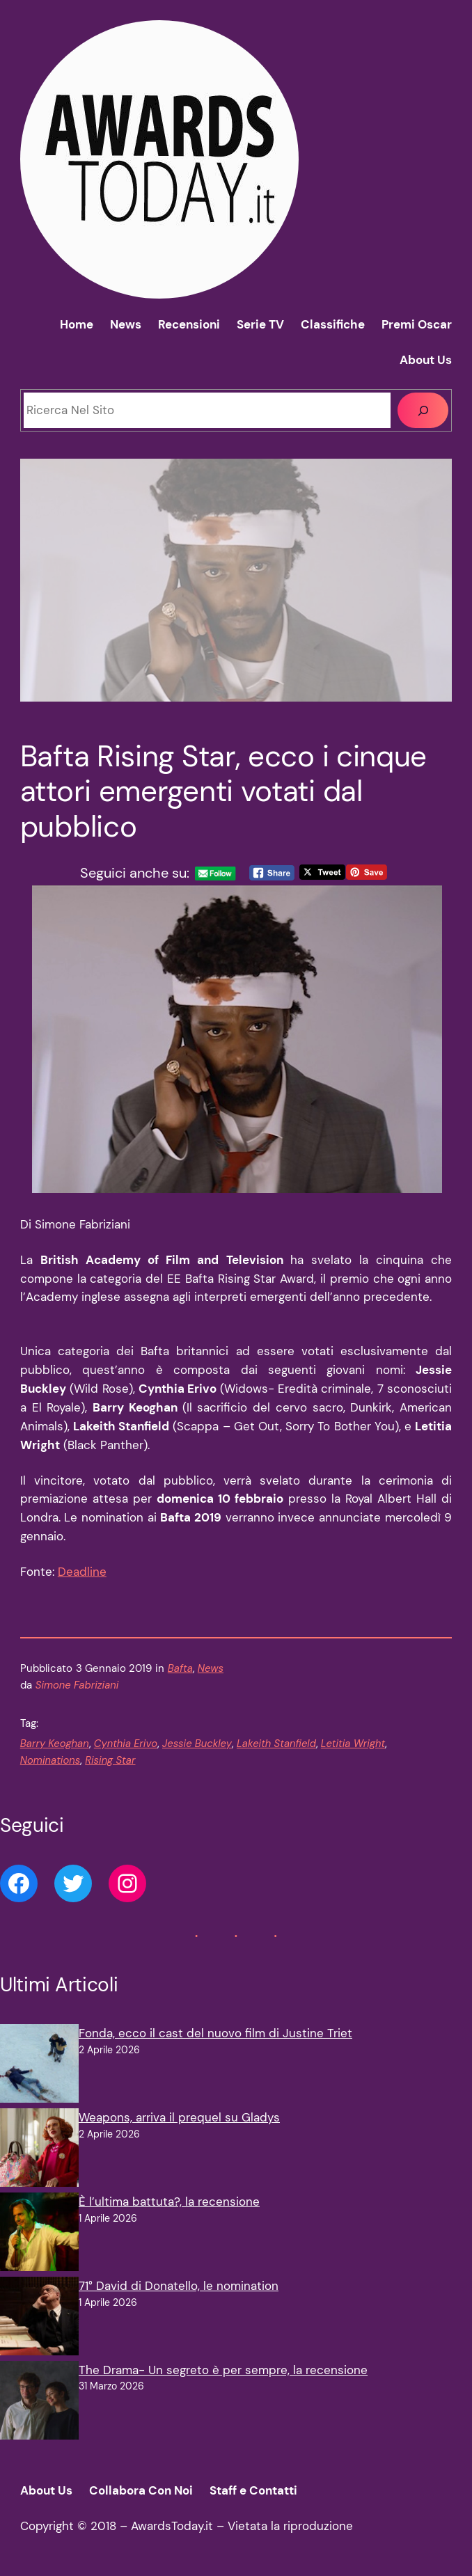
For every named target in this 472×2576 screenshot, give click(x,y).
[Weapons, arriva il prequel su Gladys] (39, 2150)
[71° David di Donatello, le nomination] (39, 2319)
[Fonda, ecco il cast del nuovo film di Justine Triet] (39, 2066)
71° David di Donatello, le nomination (178, 2285)
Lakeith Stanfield (276, 1744)
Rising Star (110, 1760)
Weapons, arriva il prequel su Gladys (179, 2117)
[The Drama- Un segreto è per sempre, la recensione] (39, 2403)
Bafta (180, 1668)
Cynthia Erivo (125, 1744)
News (210, 1668)
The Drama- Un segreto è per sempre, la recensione (223, 2370)
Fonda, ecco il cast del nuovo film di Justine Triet (215, 2033)
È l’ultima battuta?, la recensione (169, 2201)
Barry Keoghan (54, 1744)
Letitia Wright (353, 1744)
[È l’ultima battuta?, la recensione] (39, 2234)
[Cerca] (423, 410)
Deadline (82, 1571)
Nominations (50, 1760)
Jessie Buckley (197, 1744)
